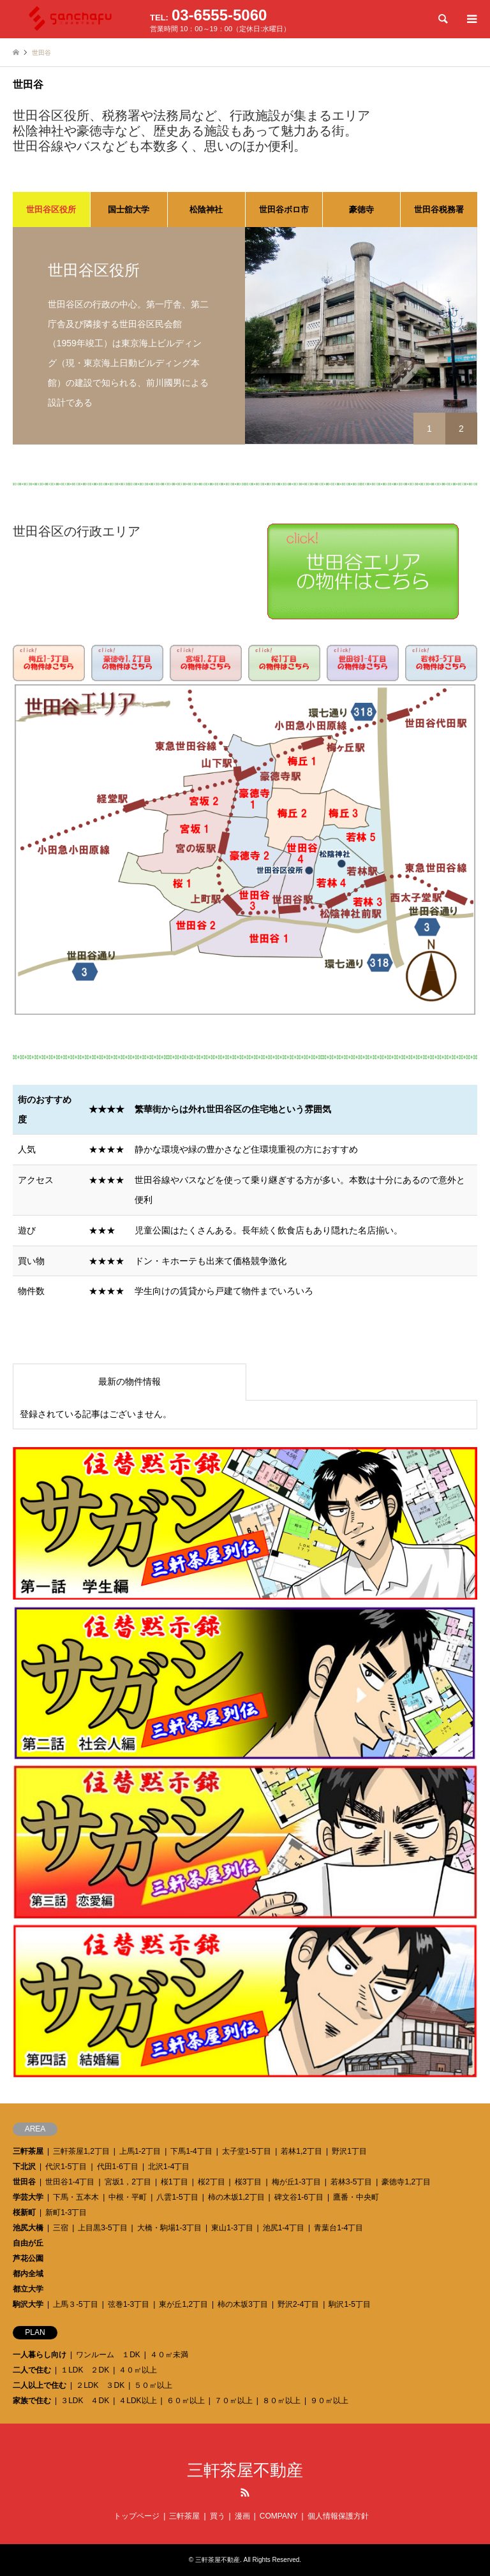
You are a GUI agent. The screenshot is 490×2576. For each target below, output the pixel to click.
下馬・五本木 (76, 2197)
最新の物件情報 (129, 1381)
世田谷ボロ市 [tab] (284, 209)
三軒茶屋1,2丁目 (81, 2151)
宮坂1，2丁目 (128, 2181)
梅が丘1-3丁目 (296, 2181)
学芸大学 (28, 2197)
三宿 (60, 2227)
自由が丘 (28, 2243)
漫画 (242, 2516)
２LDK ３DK (100, 2385)
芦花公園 (28, 2258)
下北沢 (24, 2166)
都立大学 (28, 2289)
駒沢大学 (28, 2304)
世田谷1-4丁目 (69, 2181)
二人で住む (32, 2370)
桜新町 (24, 2212)
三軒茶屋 (28, 2151)
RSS (245, 2492)
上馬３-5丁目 (75, 2304)
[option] (245, 336)
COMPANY (279, 2516)
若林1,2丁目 (301, 2151)
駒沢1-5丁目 (349, 2304)
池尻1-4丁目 (283, 2227)
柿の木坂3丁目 (243, 2304)
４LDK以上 (137, 2400)
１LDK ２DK (85, 2370)
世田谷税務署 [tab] (439, 209)
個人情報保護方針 (338, 2516)
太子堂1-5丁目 (246, 2151)
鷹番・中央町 (356, 2197)
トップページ (137, 2516)
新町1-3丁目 (66, 2212)
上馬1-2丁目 (140, 2151)
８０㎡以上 (281, 2400)
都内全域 (28, 2273)
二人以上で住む (39, 2385)
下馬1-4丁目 (191, 2151)
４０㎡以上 (138, 2370)
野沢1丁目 (349, 2151)
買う (217, 2516)
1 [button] (429, 428)
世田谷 (24, 2181)
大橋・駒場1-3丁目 (169, 2227)
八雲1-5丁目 (177, 2197)
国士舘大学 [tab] (128, 209)
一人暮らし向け (39, 2354)
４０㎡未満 (169, 2354)
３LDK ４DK (85, 2400)
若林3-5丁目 (351, 2181)
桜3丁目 (248, 2181)
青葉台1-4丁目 (338, 2227)
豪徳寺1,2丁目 (406, 2181)
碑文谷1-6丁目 (298, 2197)
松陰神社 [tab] (206, 209)
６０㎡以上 (186, 2400)
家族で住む (32, 2400)
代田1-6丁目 (117, 2166)
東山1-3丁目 (232, 2227)
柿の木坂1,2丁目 (236, 2197)
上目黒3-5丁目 (102, 2227)
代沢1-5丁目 (66, 2166)
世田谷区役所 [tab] (51, 209)
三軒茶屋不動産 (245, 2470)
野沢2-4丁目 (298, 2304)
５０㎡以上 (153, 2385)
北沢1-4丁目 (168, 2166)
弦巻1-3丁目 (128, 2304)
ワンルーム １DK (108, 2354)
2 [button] (461, 428)
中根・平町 (127, 2197)
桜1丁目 (174, 2181)
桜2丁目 (211, 2181)
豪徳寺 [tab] (361, 209)
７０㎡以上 (233, 2400)
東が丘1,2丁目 (183, 2304)
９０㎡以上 (329, 2400)
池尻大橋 (28, 2227)
